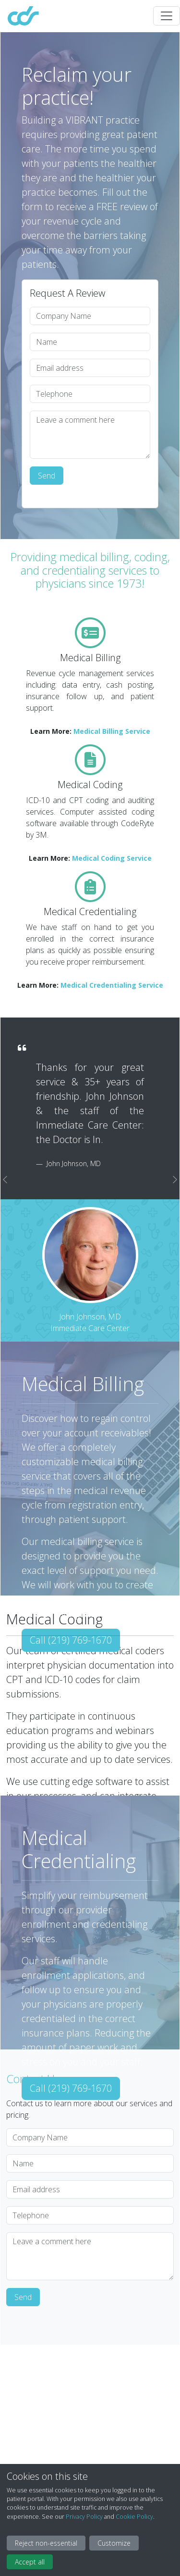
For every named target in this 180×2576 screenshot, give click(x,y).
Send (46, 475)
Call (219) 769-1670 (71, 1640)
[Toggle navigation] (166, 15)
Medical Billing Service (111, 731)
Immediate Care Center (90, 1328)
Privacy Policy (84, 2517)
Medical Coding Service (112, 858)
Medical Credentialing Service (111, 985)
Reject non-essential (46, 2543)
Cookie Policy (134, 2517)
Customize (114, 2543)
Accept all (30, 2561)
